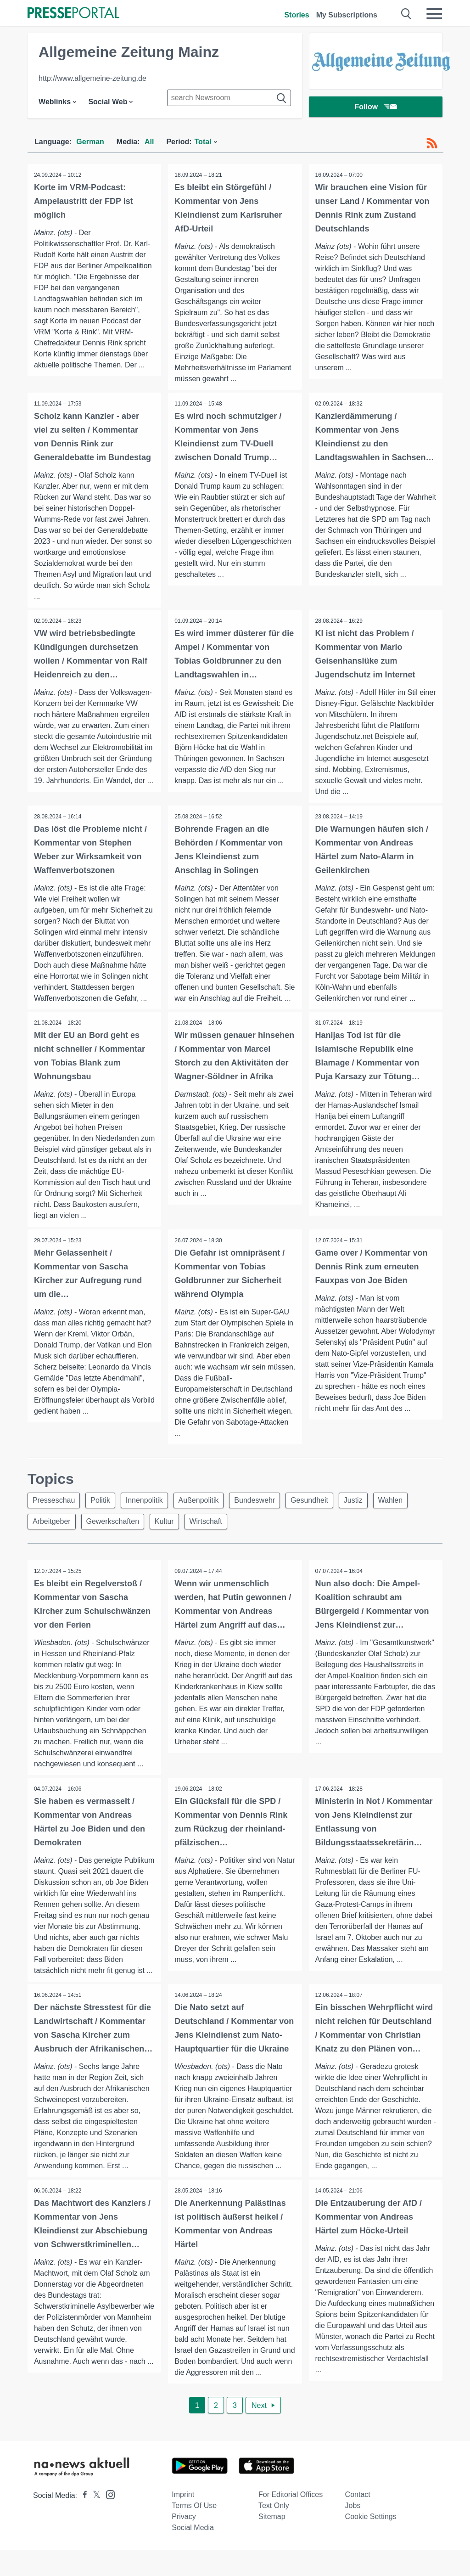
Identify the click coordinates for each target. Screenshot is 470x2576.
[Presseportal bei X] (94, 2521)
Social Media (193, 2554)
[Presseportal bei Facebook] (82, 2521)
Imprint (183, 2521)
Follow (376, 108)
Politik (103, 1513)
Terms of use (194, 2532)
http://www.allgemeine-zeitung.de (92, 78)
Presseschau (55, 1513)
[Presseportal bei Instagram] (108, 2520)
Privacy (184, 2543)
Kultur (169, 1535)
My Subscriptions (346, 15)
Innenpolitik (149, 1513)
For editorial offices (290, 2521)
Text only (273, 2532)
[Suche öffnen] (406, 13)
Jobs (353, 2532)
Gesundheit (320, 1513)
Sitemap (271, 2543)
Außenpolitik (205, 1513)
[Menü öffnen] (434, 13)
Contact (357, 2521)
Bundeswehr (263, 1513)
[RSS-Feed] (432, 143)
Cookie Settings (371, 2543)
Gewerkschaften (115, 1535)
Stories (296, 15)
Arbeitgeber (53, 1535)
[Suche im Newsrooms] (229, 98)
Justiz (365, 1513)
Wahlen (404, 1513)
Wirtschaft (212, 1535)
